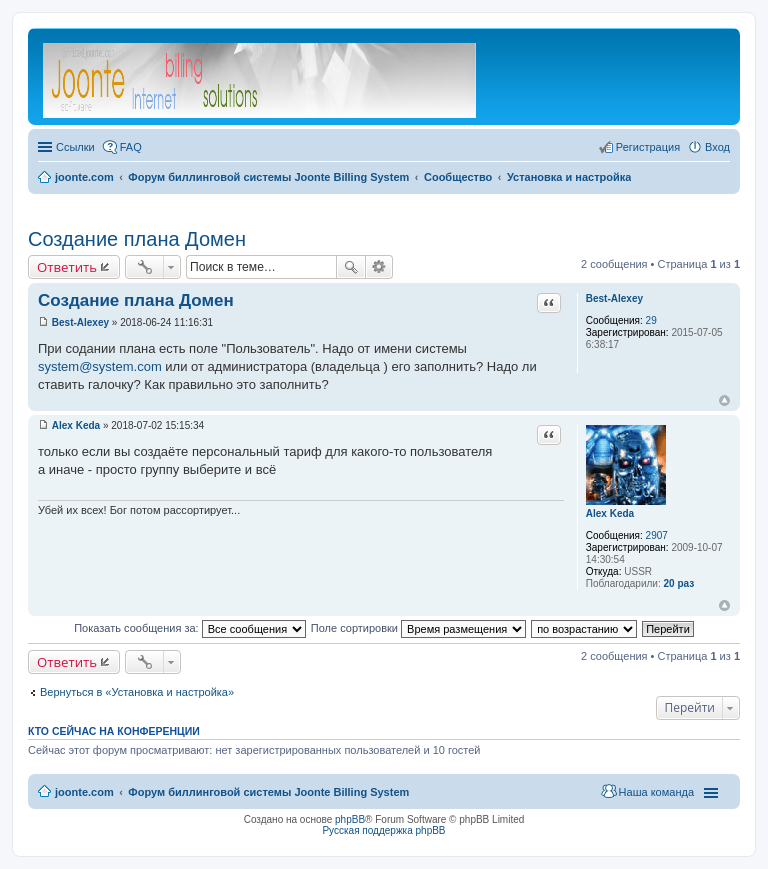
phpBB (350, 819)
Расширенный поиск (379, 267)
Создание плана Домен (137, 239)
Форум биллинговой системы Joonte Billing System (268, 792)
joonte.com (84, 792)
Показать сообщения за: (190, 628)
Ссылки (75, 147)
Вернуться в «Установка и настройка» (137, 692)
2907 (657, 535)
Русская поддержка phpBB (383, 830)
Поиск (351, 267)
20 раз (678, 583)
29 (651, 320)
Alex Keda (610, 513)
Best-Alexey (614, 298)
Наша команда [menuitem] (656, 792)
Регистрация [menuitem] (648, 147)
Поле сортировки (418, 628)
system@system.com (100, 366)
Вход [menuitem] (717, 147)
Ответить (67, 267)
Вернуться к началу (724, 400)
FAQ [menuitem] (131, 147)
